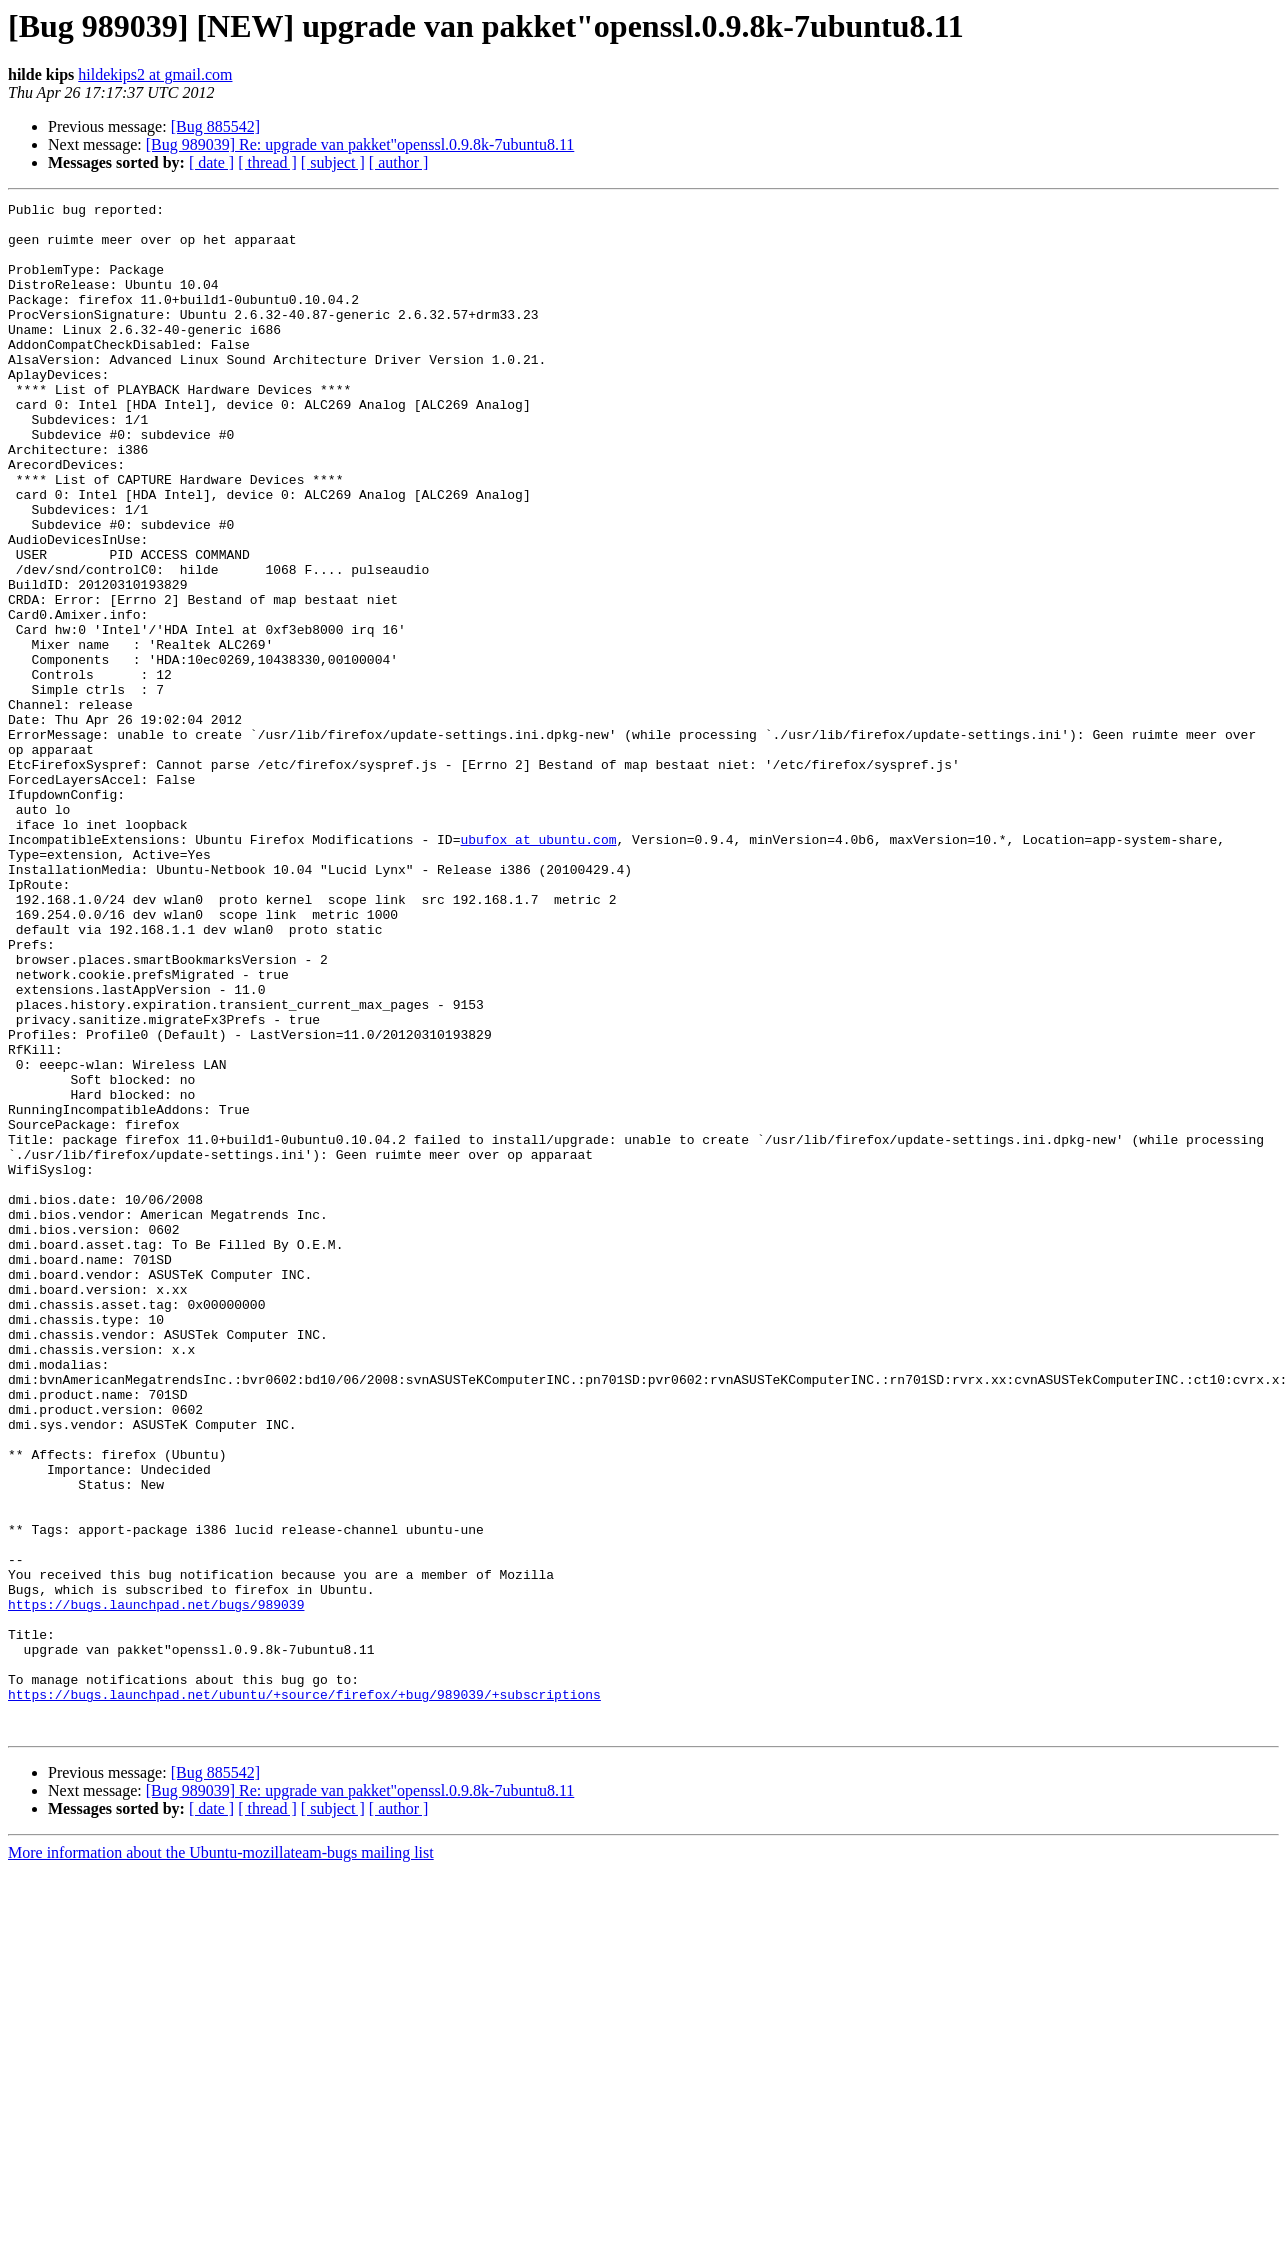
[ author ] (399, 162)
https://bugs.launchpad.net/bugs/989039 (156, 1886)
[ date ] (211, 162)
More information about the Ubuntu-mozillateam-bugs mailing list (221, 2158)
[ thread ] (267, 162)
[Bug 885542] (215, 126)
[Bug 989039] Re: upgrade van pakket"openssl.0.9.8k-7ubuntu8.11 (360, 144)
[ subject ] (333, 162)
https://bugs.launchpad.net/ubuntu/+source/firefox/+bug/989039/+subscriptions (304, 1994)
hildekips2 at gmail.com (155, 74)
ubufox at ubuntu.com (538, 968)
